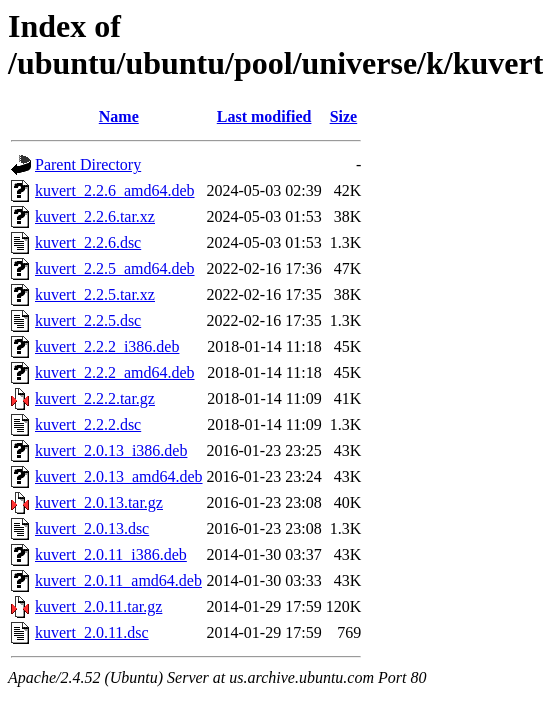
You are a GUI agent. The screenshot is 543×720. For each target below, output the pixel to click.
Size (344, 116)
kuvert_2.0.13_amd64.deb (119, 476)
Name (119, 116)
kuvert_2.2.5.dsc (88, 320)
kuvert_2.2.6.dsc (88, 242)
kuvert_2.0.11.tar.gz (98, 606)
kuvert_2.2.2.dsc (88, 424)
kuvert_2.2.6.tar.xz (95, 216)
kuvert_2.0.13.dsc (92, 528)
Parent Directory (88, 164)
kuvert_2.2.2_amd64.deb (115, 372)
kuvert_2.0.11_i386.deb (111, 554)
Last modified (264, 116)
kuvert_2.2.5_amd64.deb (115, 268)
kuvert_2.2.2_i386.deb (107, 346)
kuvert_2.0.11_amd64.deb (118, 580)
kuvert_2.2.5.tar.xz (95, 294)
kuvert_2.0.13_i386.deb (111, 450)
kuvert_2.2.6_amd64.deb (115, 190)
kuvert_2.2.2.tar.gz (95, 398)
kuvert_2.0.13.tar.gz (99, 502)
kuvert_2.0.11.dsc (92, 632)
